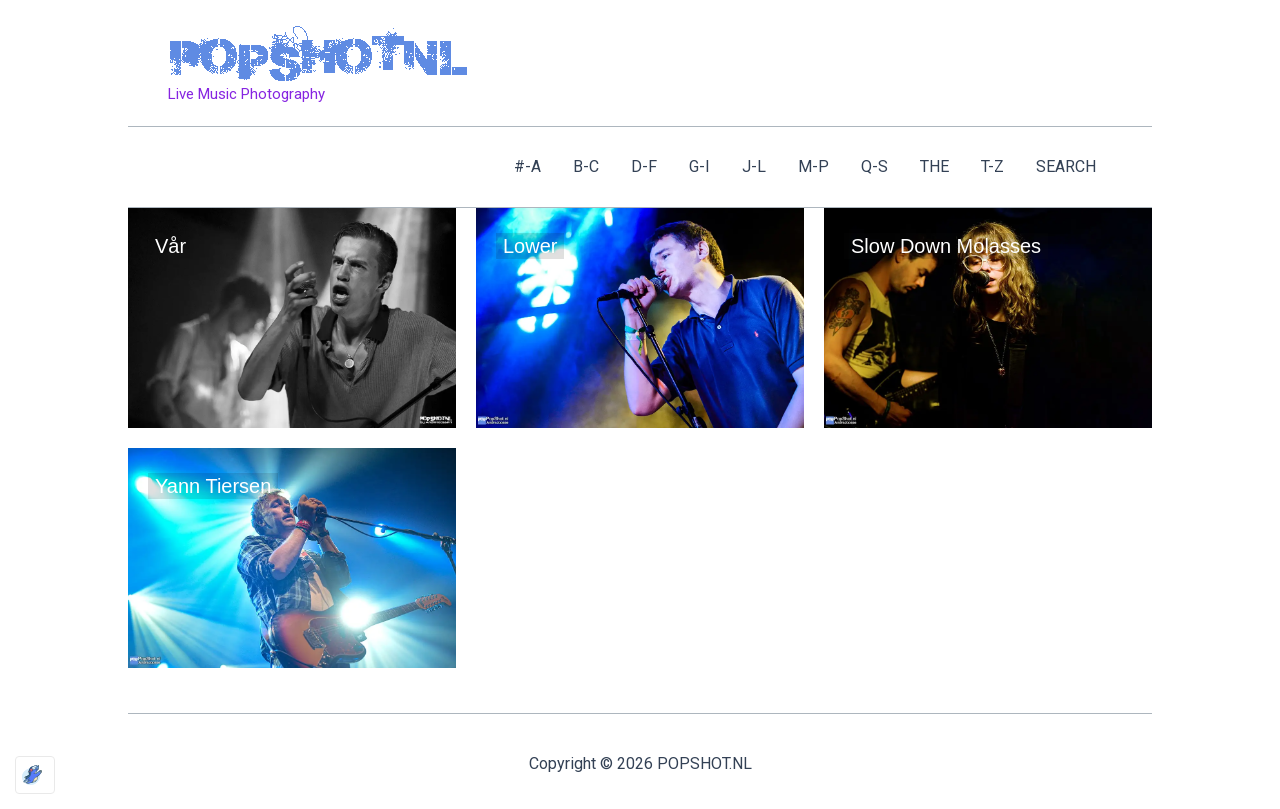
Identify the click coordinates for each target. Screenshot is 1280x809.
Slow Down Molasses (946, 246)
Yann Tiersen (213, 486)
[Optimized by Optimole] (35, 775)
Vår (170, 246)
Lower (530, 246)
